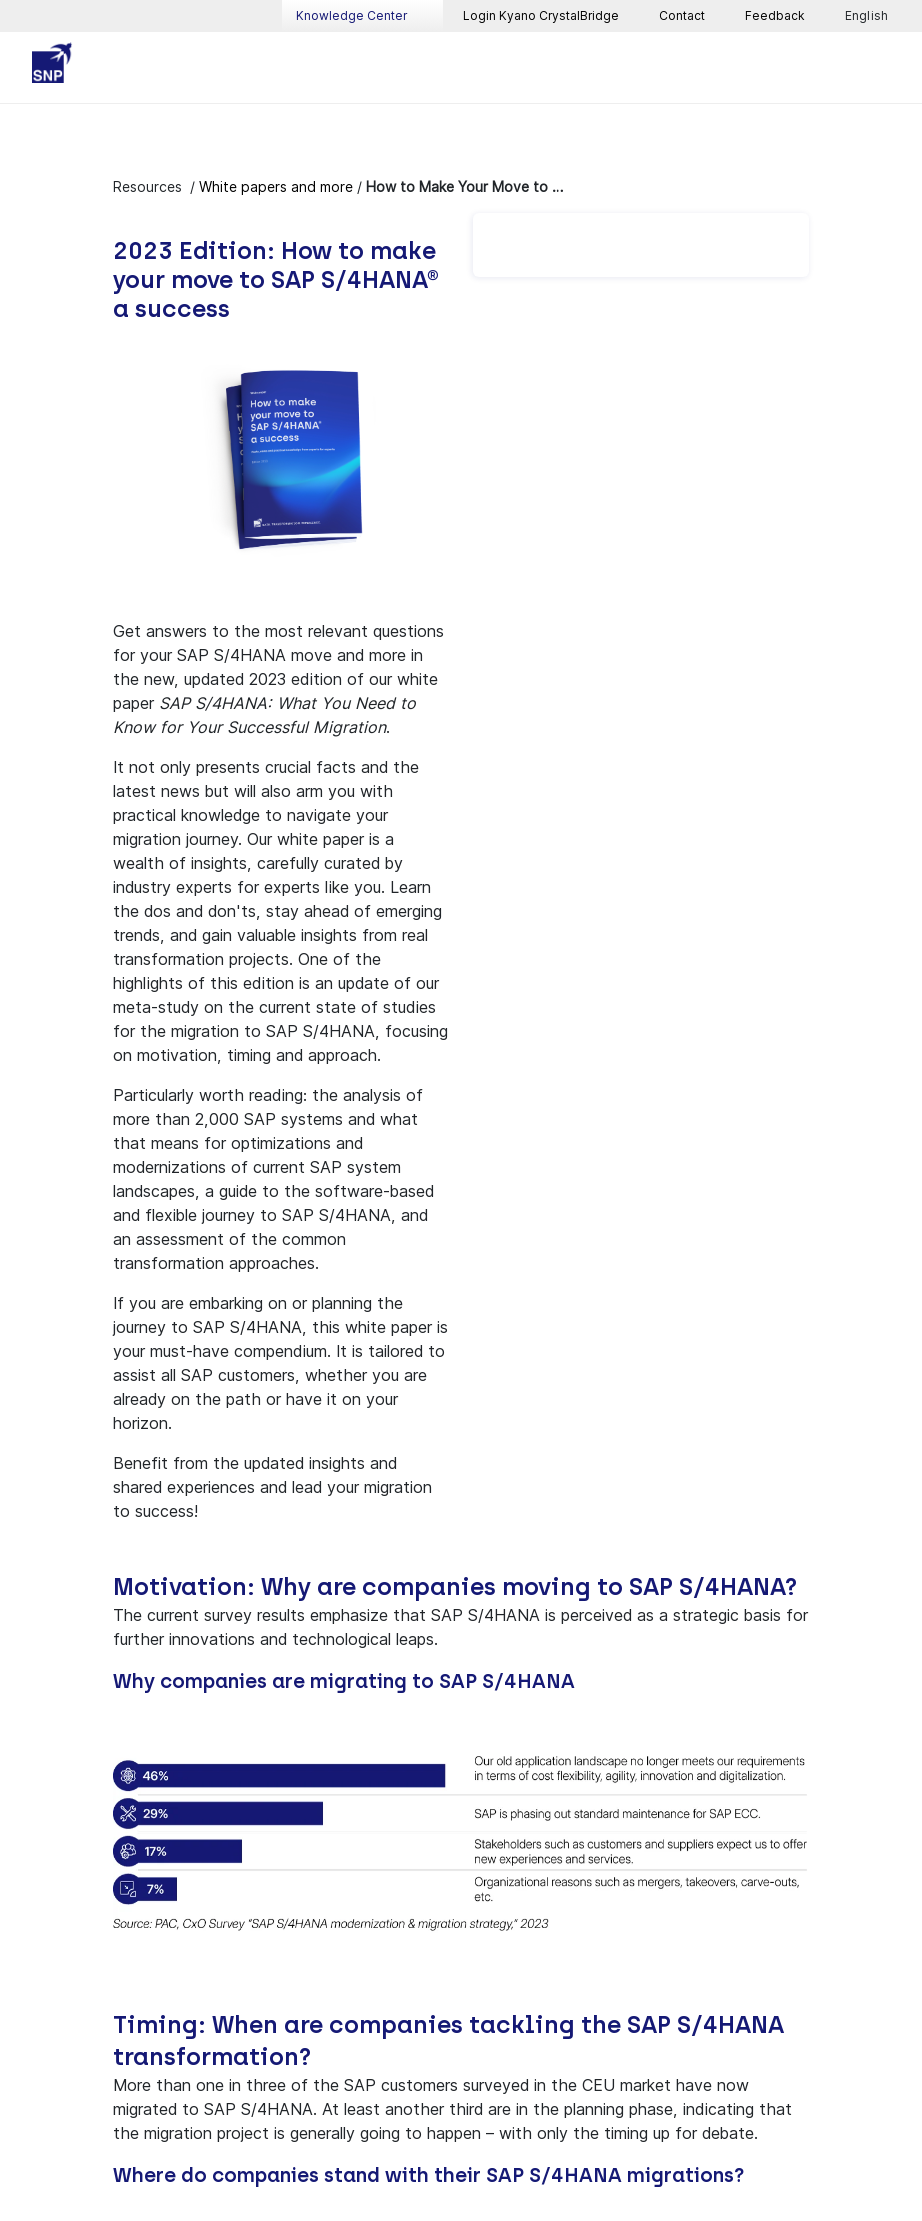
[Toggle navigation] (882, 68)
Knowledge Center (362, 16)
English (868, 16)
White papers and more (276, 186)
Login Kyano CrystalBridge (541, 15)
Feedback (775, 15)
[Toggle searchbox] (834, 68)
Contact (682, 15)
